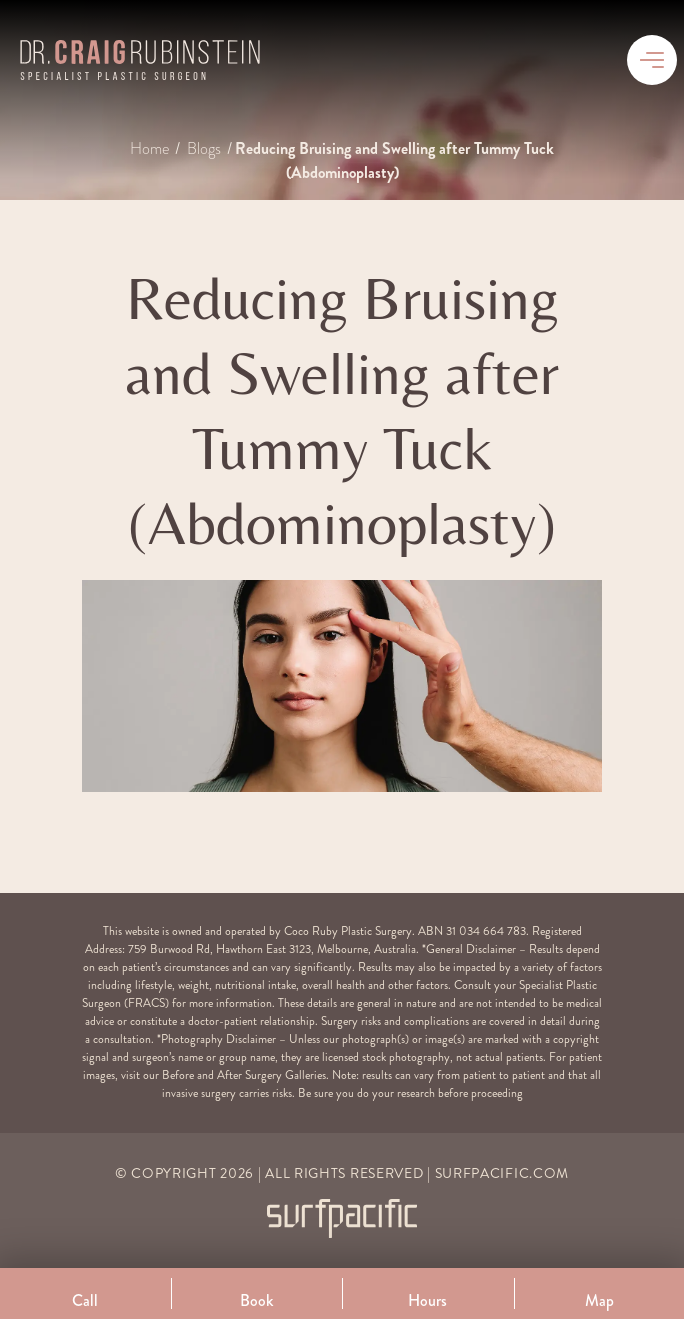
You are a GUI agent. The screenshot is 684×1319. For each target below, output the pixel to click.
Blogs (205, 149)
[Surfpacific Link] (342, 1218)
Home (151, 149)
